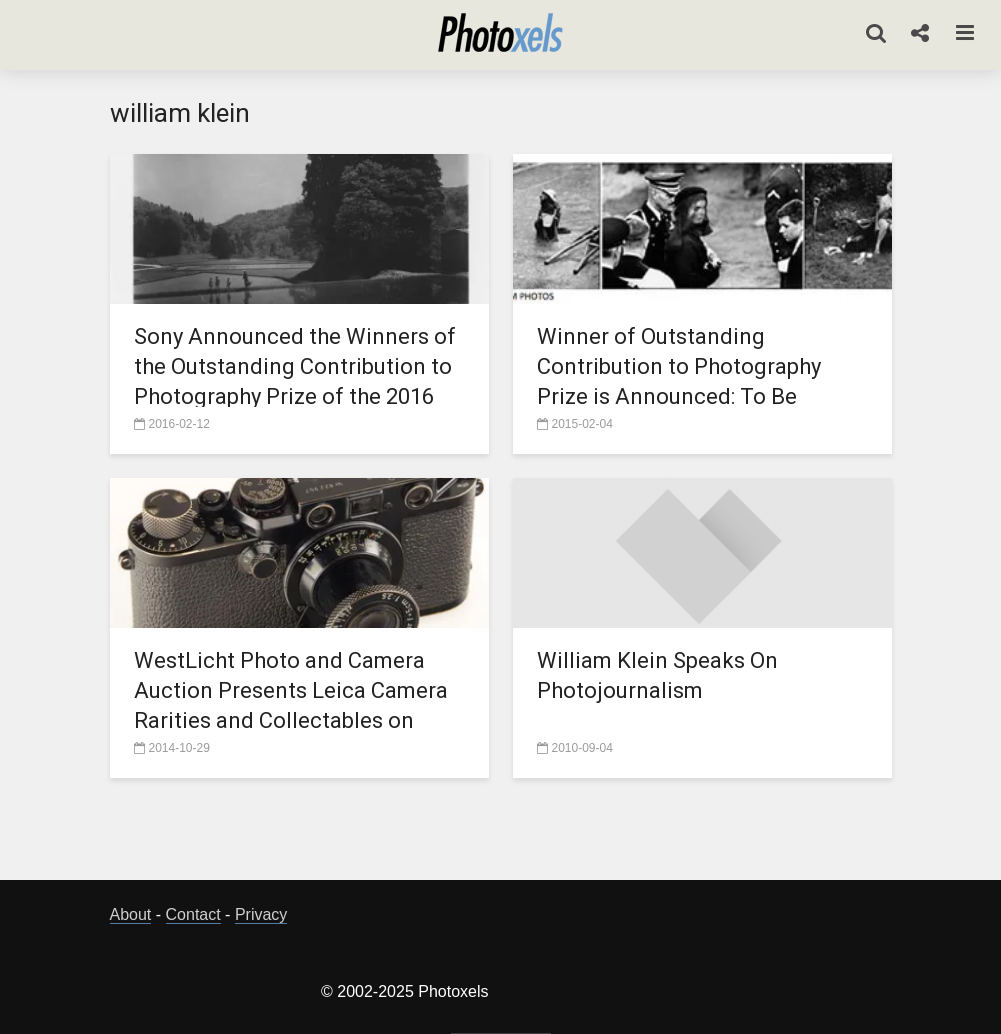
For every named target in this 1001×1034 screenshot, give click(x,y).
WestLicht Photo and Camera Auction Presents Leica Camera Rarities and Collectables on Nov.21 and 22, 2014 (291, 705)
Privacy (261, 914)
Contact (193, 914)
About (131, 914)
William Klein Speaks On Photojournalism (657, 675)
